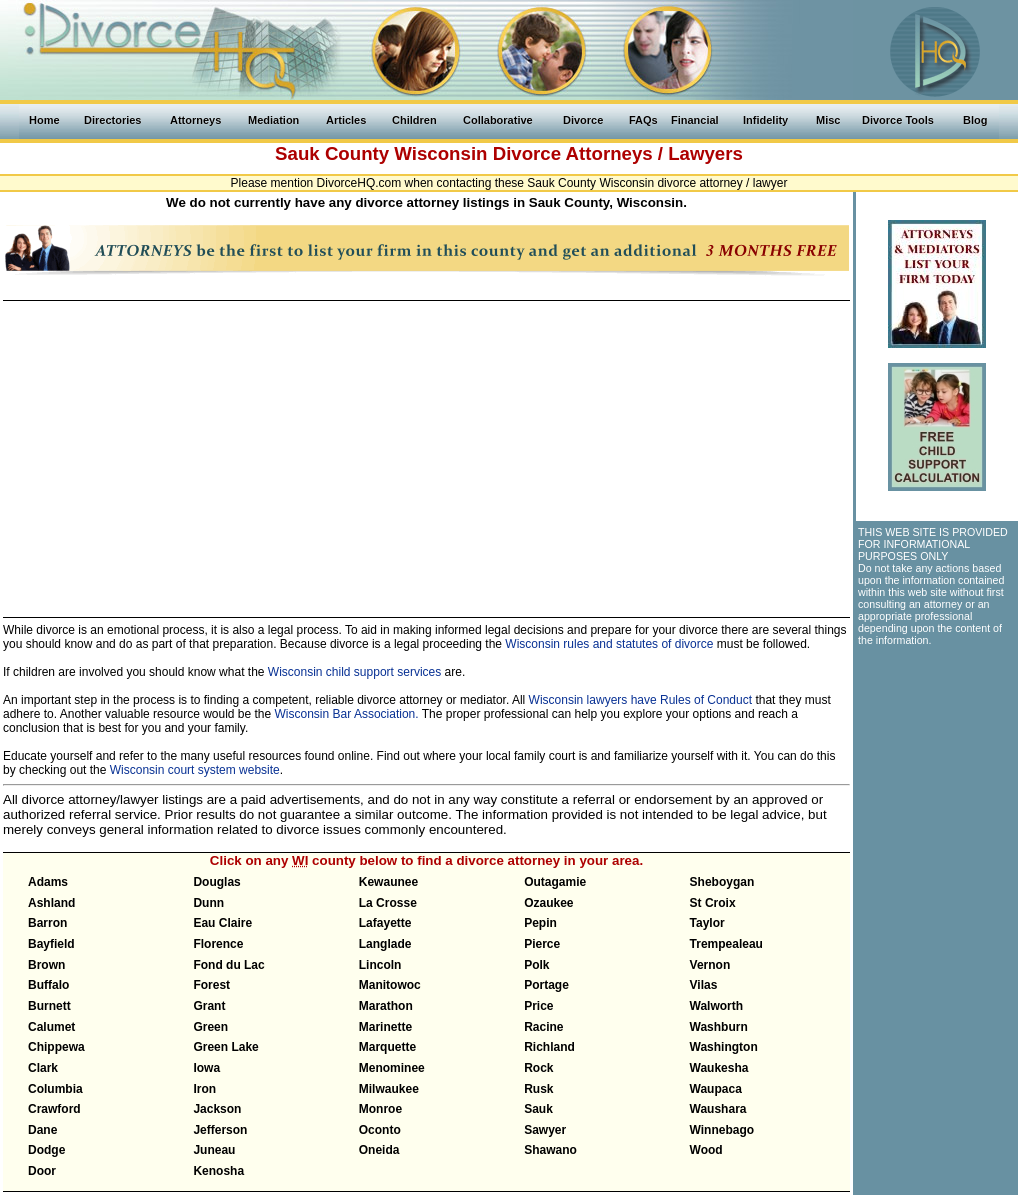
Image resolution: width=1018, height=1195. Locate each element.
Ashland (51, 903)
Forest (211, 985)
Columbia (55, 1089)
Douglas (216, 882)
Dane (42, 1130)
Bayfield (51, 944)
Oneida (379, 1150)
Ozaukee (548, 903)
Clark (43, 1068)
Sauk (538, 1109)
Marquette (387, 1047)
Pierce (542, 944)
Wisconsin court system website (195, 770)
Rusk (538, 1089)
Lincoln (380, 965)
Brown (46, 965)
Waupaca (716, 1089)
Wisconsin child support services (354, 672)
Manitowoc (390, 985)
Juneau (214, 1150)
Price (538, 1006)
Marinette (385, 1027)
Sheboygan (722, 882)
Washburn (719, 1027)
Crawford (54, 1109)
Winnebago (722, 1130)
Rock (538, 1068)
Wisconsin (440, 153)
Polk (536, 965)
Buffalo (48, 985)
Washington (724, 1047)
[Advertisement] (425, 450)
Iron (204, 1089)
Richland (549, 1047)
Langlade (385, 944)
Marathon (386, 1006)
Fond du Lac (228, 965)
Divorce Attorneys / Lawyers (618, 153)
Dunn (208, 903)
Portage (546, 985)
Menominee (392, 1068)
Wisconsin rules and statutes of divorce (609, 644)
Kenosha (218, 1171)
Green (210, 1027)
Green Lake (225, 1047)
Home (44, 120)
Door (42, 1171)
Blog (975, 120)
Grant (209, 1006)
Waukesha (719, 1068)
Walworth (717, 1006)
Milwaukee (389, 1089)
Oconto (380, 1130)
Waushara (718, 1109)
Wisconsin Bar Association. (347, 714)
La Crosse (388, 903)
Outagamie (555, 882)
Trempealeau (726, 944)
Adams (48, 882)
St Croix (713, 903)
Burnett (49, 1006)
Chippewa (56, 1047)
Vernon (710, 965)
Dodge (46, 1150)
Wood (706, 1150)
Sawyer (545, 1130)
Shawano (550, 1150)
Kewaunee (388, 882)
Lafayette (385, 923)
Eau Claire (222, 923)
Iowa (206, 1068)
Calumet (51, 1027)
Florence (218, 944)
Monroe (380, 1109)
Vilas (704, 985)
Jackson (217, 1109)
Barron (47, 923)
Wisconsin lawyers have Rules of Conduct (640, 700)
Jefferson (220, 1130)
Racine (543, 1027)
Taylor (707, 923)
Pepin (540, 923)
